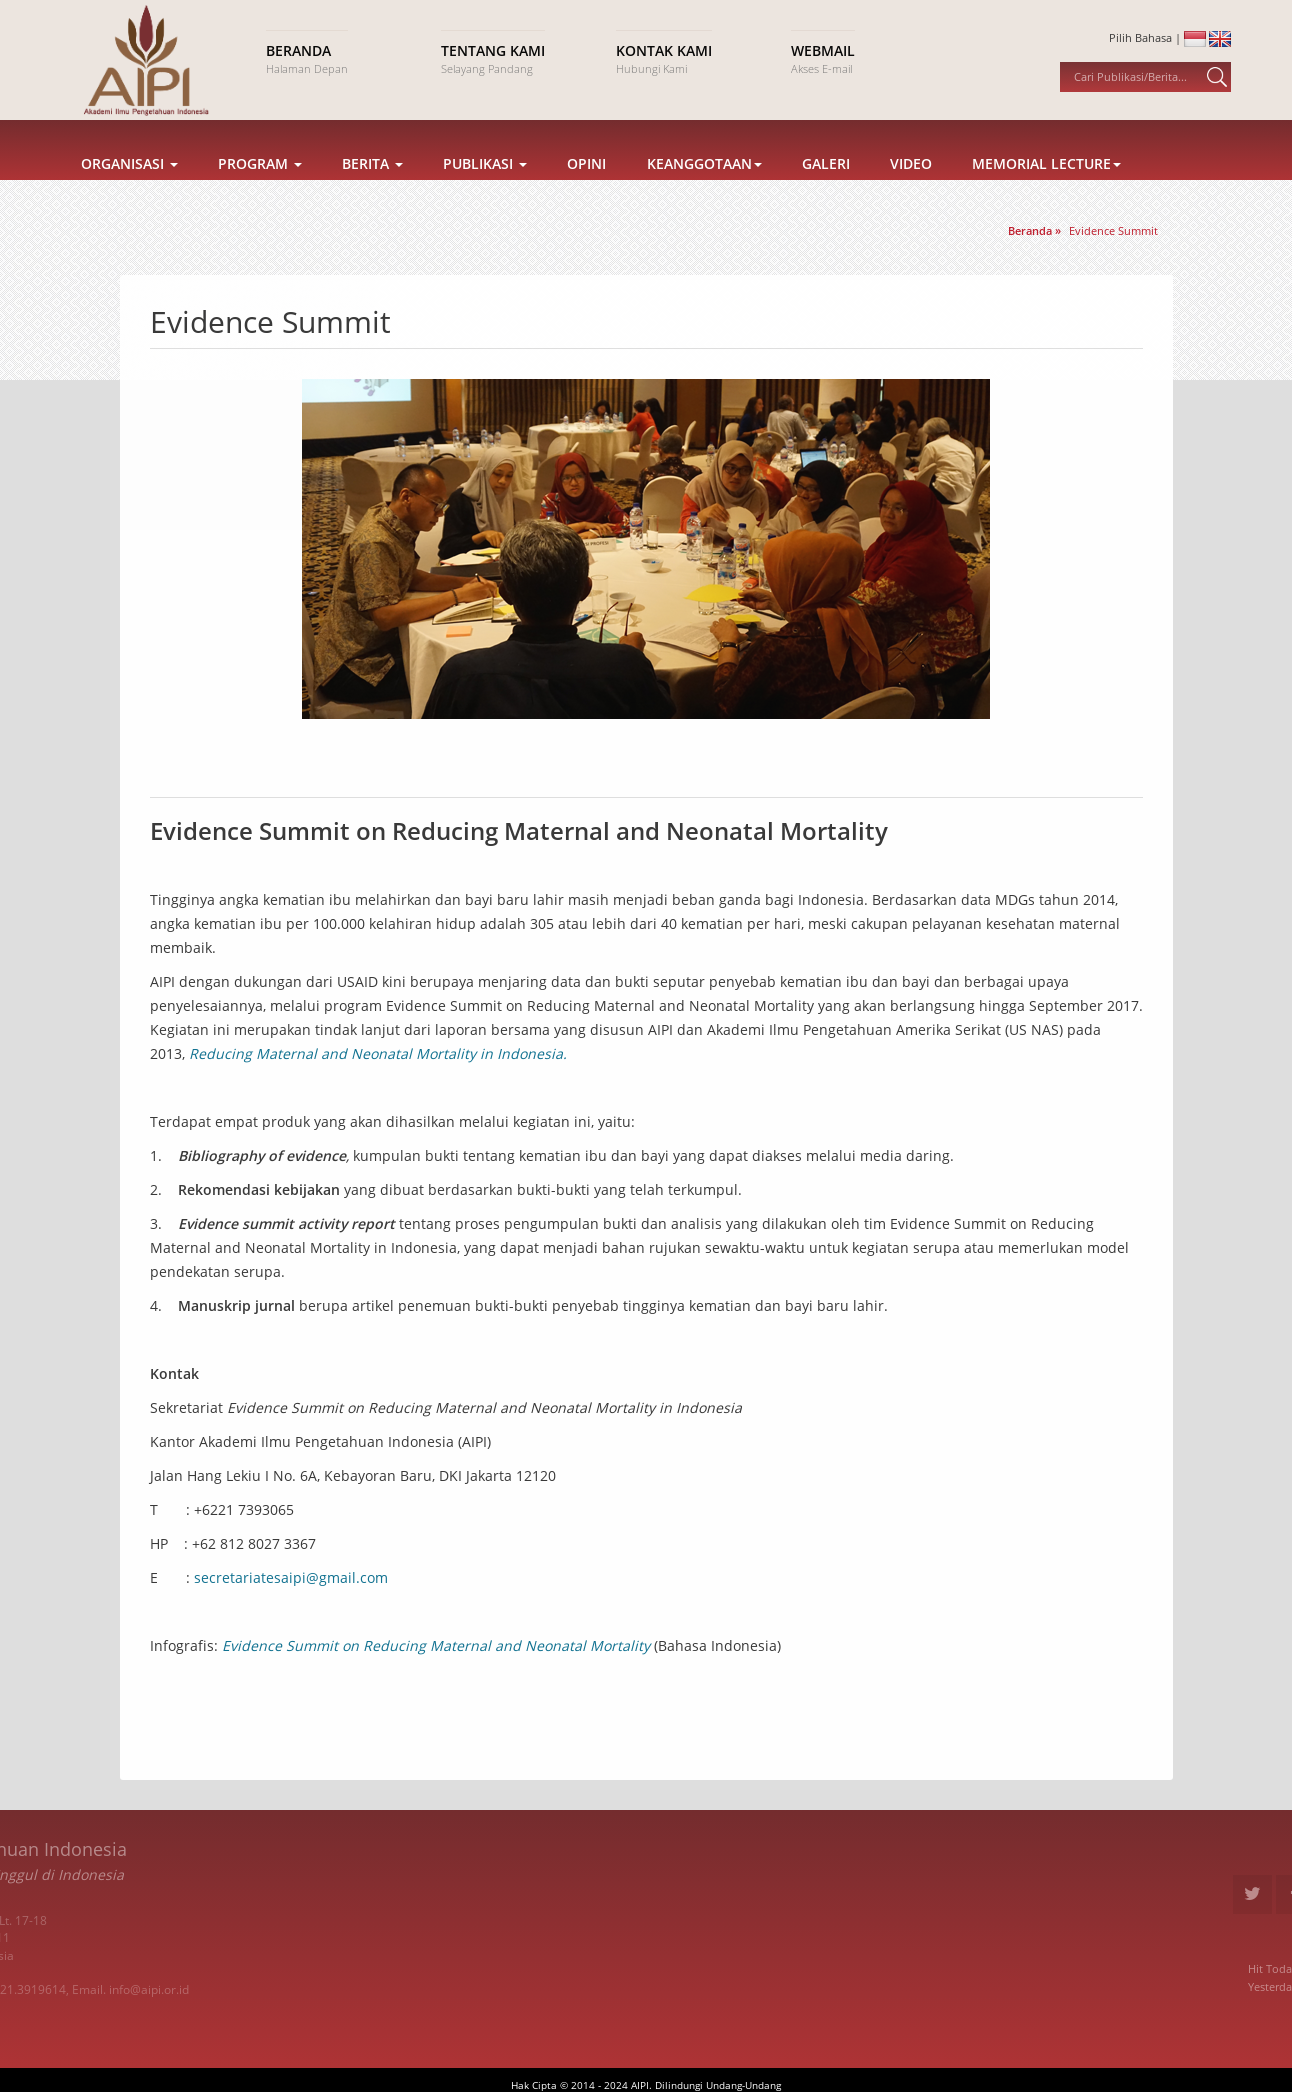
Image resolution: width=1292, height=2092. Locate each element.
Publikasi (485, 191)
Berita (372, 191)
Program (260, 191)
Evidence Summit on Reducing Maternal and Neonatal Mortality (436, 1645)
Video (911, 191)
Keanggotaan (704, 191)
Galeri (826, 191)
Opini (586, 191)
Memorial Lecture (1046, 191)
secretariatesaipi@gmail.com (291, 1577)
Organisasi (129, 191)
